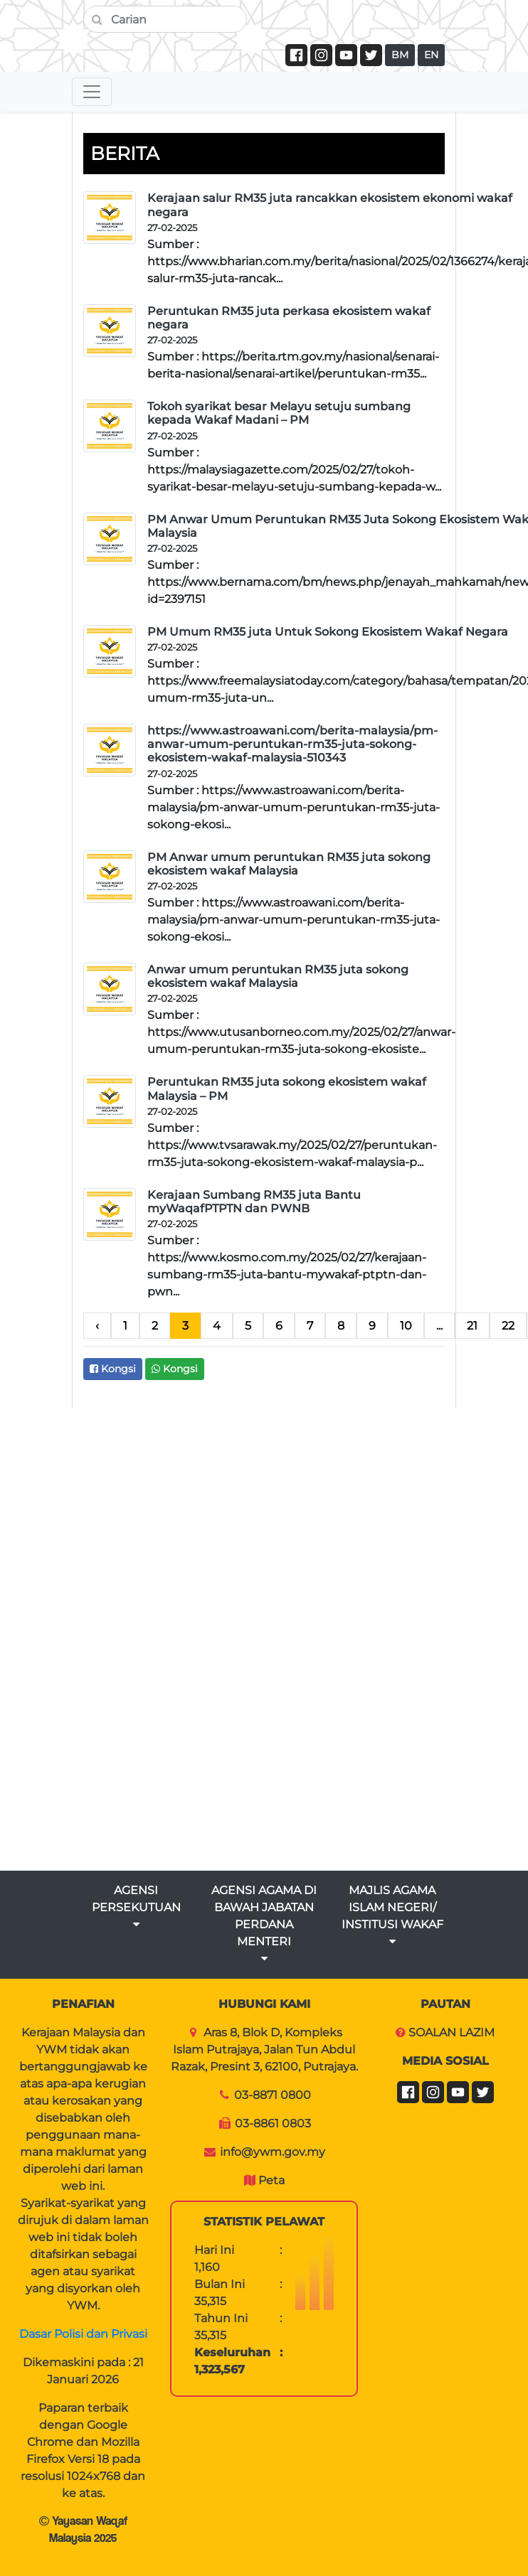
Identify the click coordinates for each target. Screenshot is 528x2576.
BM (399, 54)
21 (472, 1325)
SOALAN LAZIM (451, 2032)
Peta (271, 2180)
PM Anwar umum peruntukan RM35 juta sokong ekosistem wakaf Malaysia (289, 863)
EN (431, 54)
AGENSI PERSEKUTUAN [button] (136, 1906)
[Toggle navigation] (92, 92)
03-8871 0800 (272, 2095)
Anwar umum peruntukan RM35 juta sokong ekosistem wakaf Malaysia (277, 976)
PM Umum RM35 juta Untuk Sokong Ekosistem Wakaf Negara (327, 631)
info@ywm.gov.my (272, 2152)
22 (508, 1325)
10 (406, 1325)
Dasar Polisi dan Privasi (83, 2334)
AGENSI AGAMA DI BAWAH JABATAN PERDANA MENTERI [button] (264, 1923)
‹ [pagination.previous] (97, 1325)
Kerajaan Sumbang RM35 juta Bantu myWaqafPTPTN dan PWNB (254, 1201)
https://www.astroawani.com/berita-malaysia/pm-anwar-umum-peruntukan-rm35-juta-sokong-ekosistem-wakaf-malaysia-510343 (292, 744)
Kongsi (113, 1368)
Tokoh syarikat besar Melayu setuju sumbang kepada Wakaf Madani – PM (279, 413)
